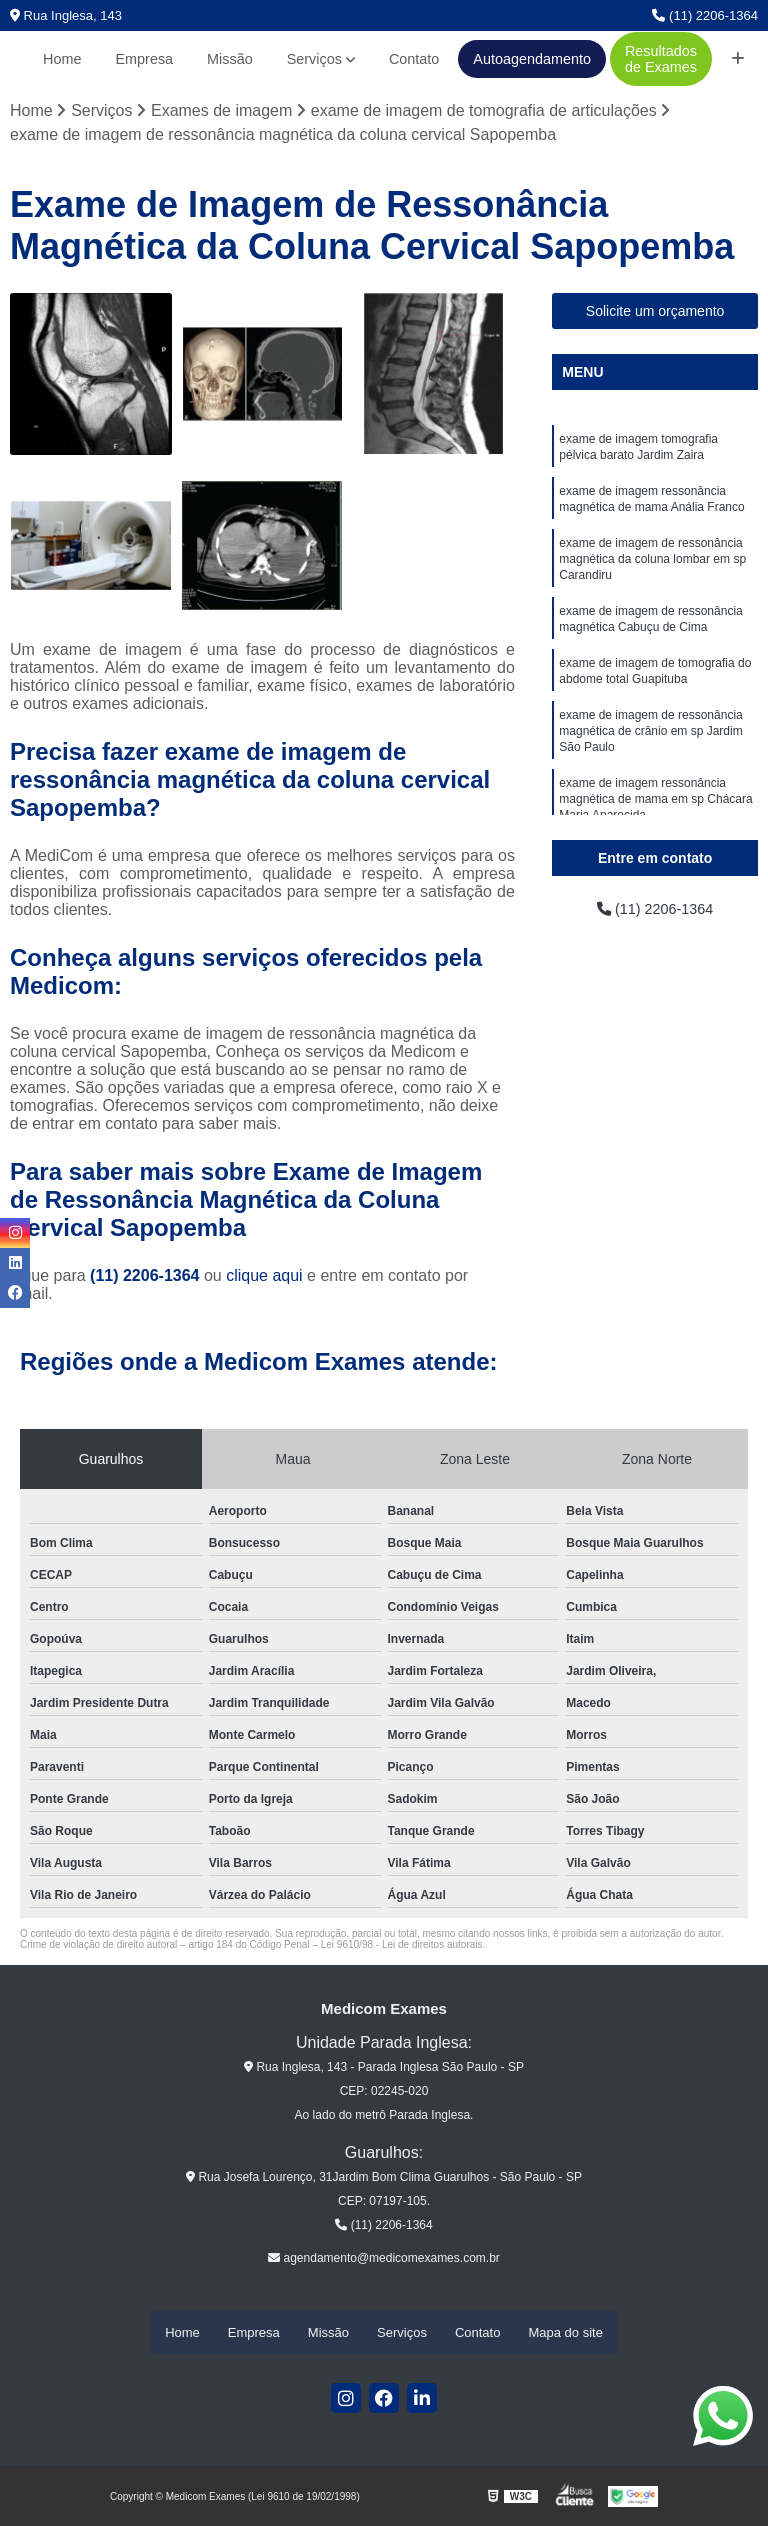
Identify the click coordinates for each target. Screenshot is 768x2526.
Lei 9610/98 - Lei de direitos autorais (402, 1946)
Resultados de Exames (661, 59)
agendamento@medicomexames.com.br (384, 2260)
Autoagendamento (532, 59)
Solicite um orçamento (655, 313)
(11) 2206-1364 (705, 15)
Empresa (145, 59)
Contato (414, 59)
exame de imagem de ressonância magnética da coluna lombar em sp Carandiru (652, 572)
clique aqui (264, 1277)
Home (62, 59)
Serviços (314, 59)
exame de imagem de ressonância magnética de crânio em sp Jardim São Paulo (650, 758)
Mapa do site (565, 2333)
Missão (230, 59)
